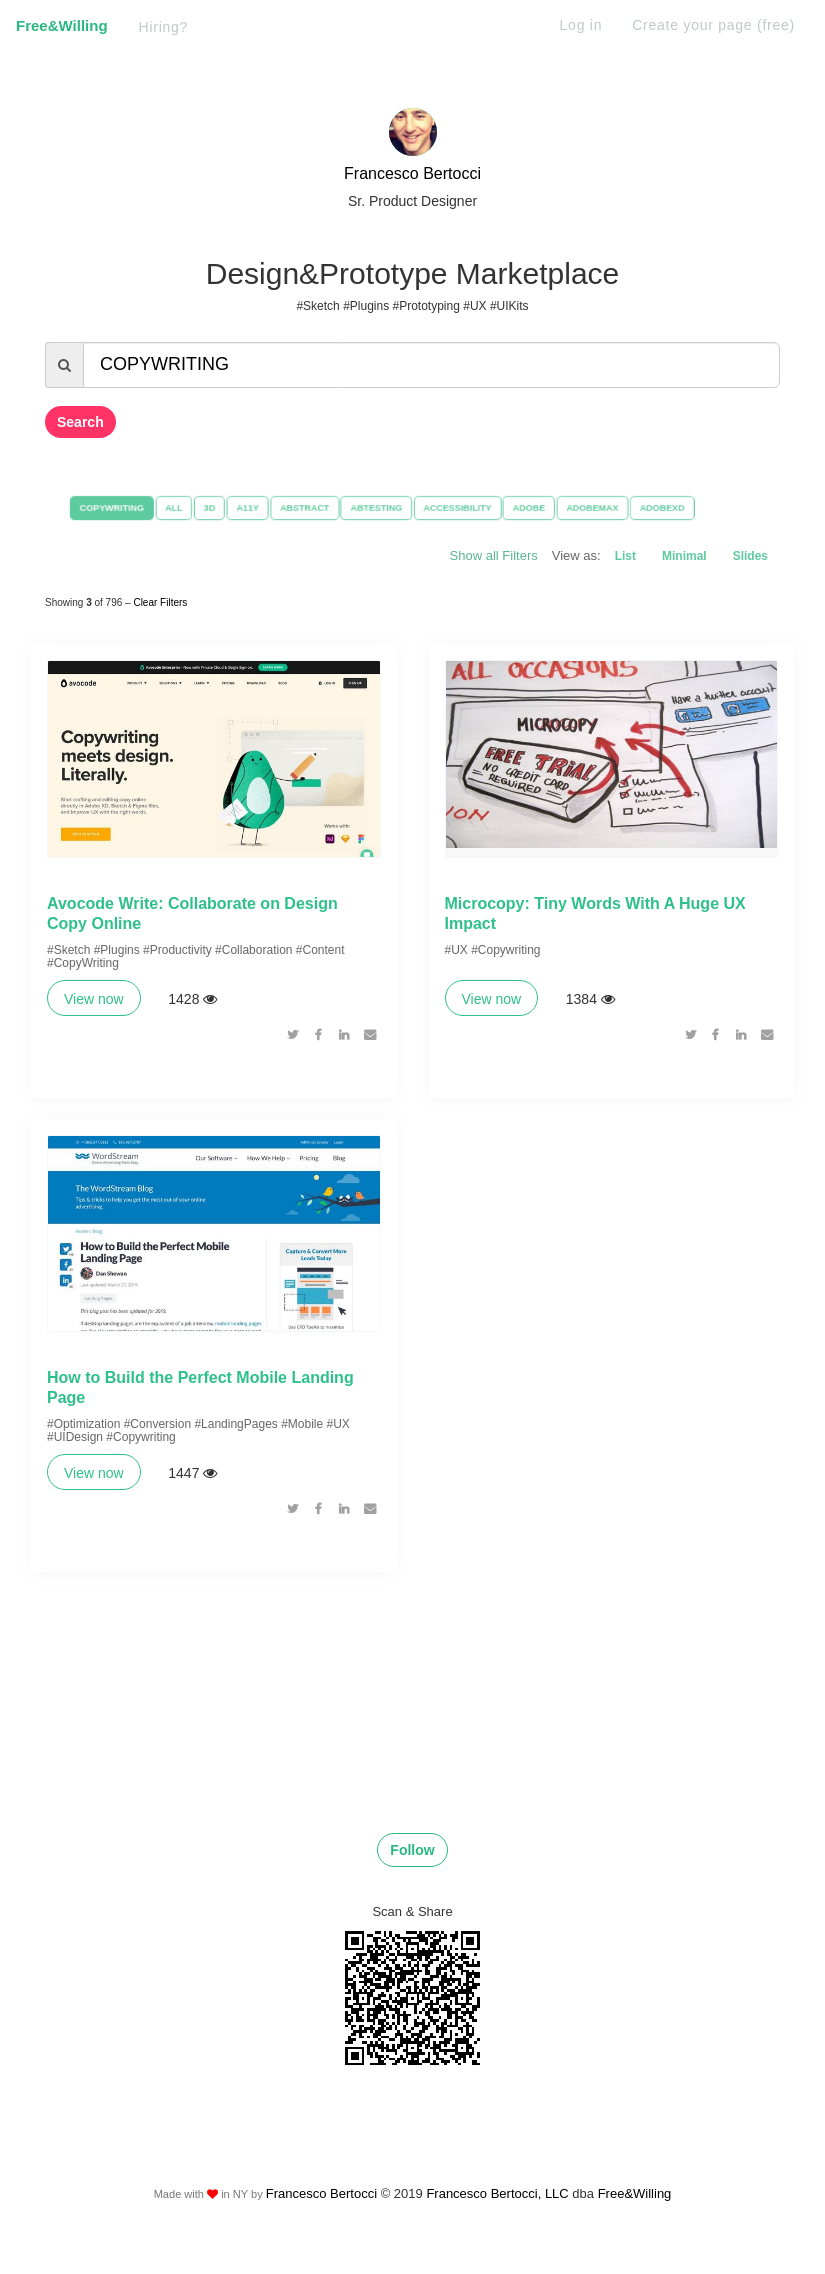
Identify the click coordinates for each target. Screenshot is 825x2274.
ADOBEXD (680, 507)
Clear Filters (160, 599)
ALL (156, 507)
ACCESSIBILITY (460, 507)
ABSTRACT (296, 507)
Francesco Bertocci (412, 173)
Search (80, 422)
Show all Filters (494, 555)
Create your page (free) (713, 25)
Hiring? (164, 27)
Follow (412, 1874)
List (625, 556)
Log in (581, 25)
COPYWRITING (90, 507)
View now (94, 1009)
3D (195, 507)
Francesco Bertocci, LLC (499, 2218)
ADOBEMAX (605, 507)
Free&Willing (62, 25)
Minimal (684, 556)
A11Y (236, 507)
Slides (750, 556)
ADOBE (537, 507)
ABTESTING (373, 507)
